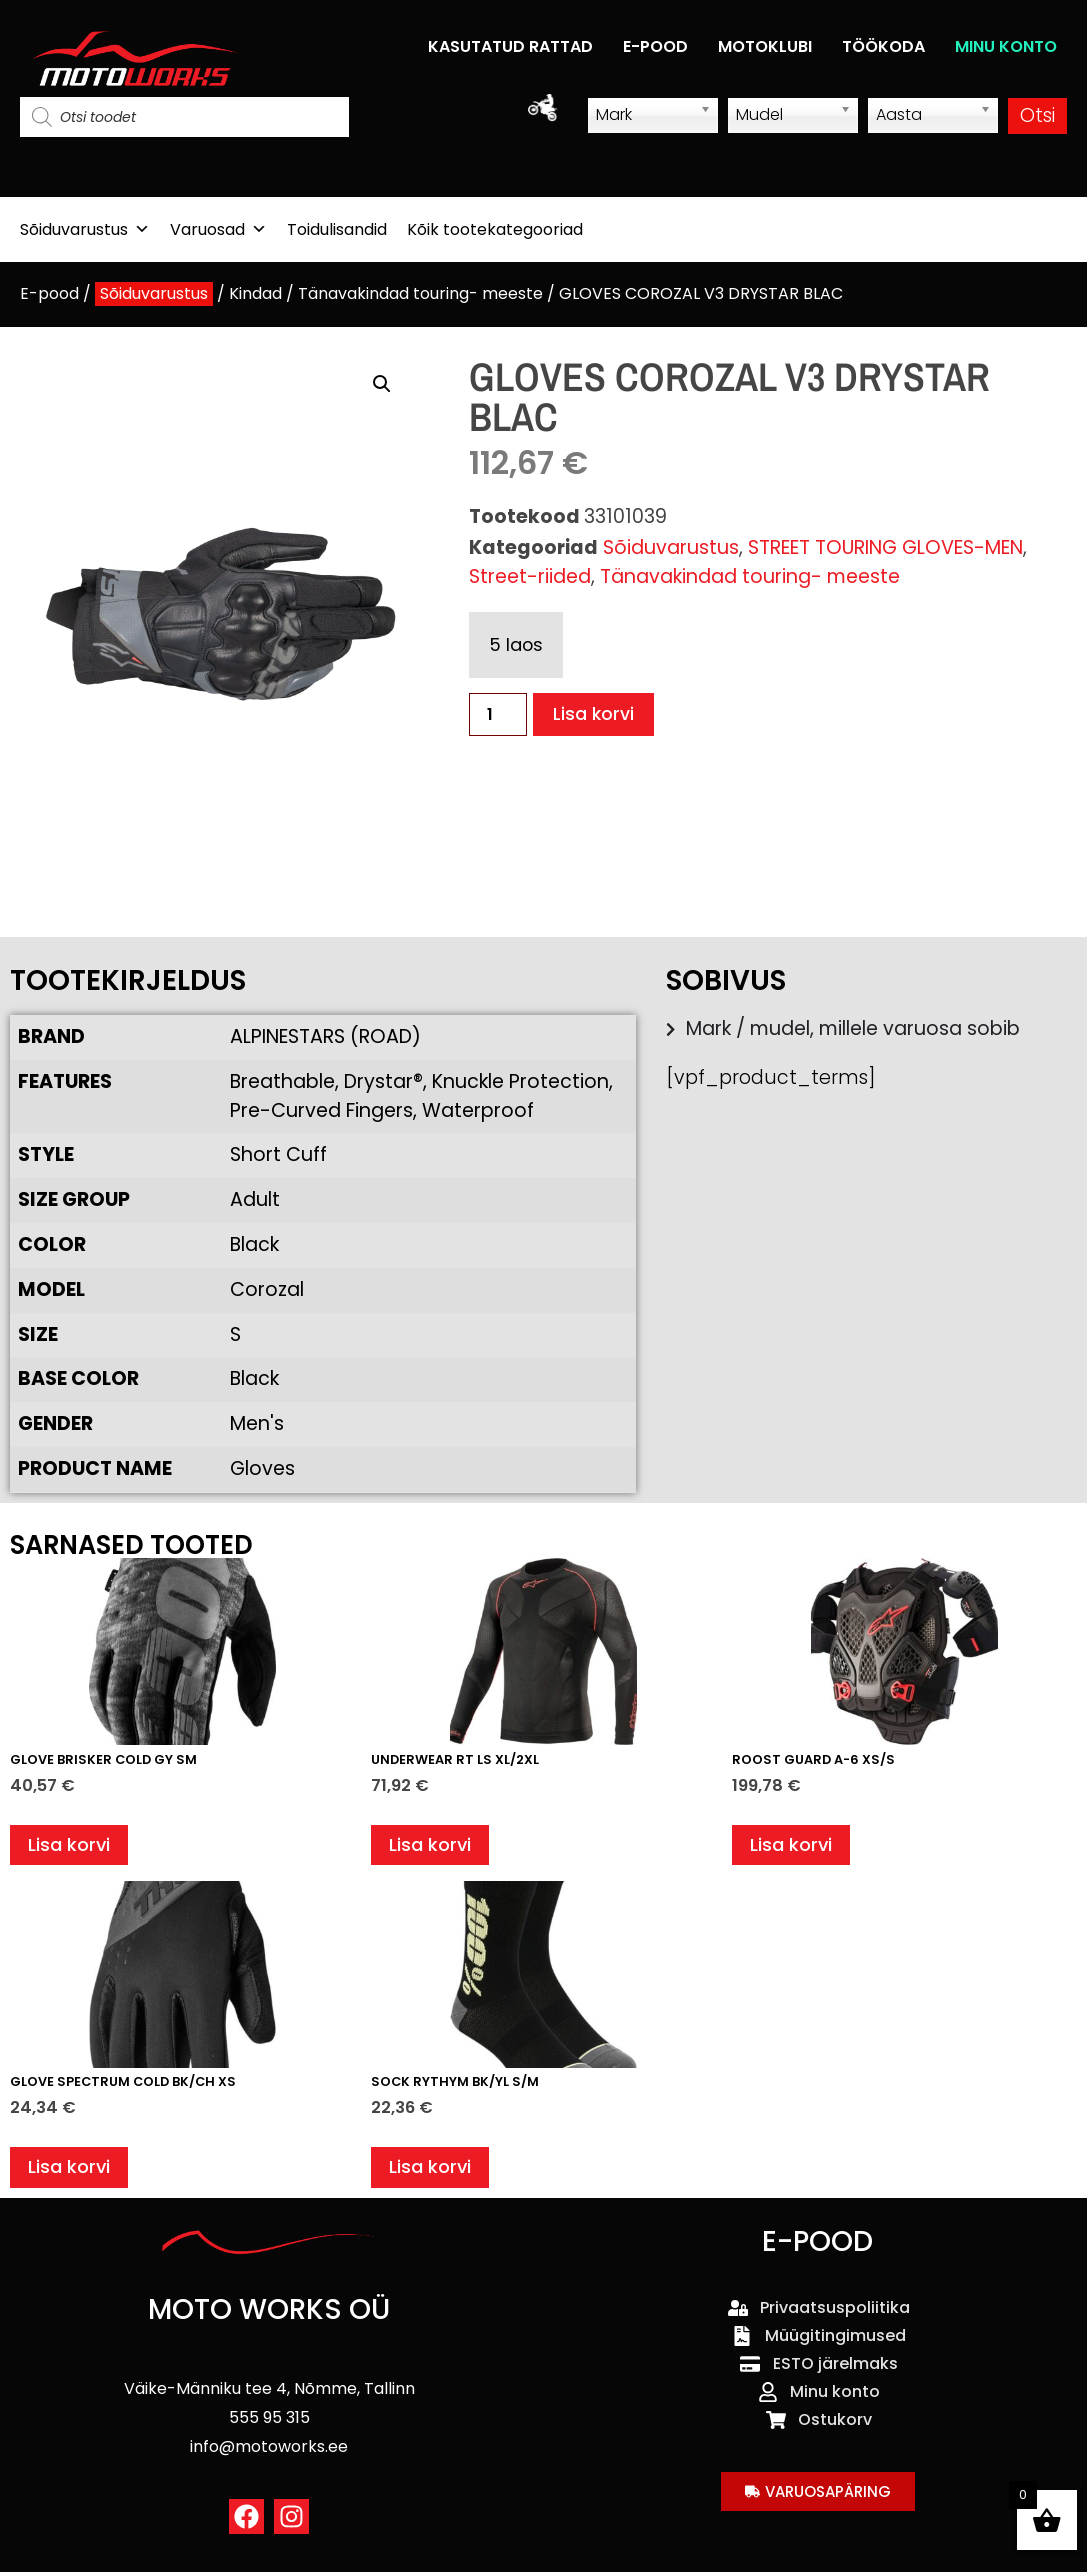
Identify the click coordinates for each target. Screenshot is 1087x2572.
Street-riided (530, 576)
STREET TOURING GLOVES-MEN (885, 547)
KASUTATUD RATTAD (510, 46)
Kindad (255, 293)
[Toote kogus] (498, 714)
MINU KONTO (1006, 46)
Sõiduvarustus (85, 229)
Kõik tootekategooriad (495, 229)
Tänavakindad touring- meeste (420, 293)
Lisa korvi (595, 714)
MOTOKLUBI (765, 46)
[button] (382, 384)
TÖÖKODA (883, 46)
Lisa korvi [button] (71, 1847)
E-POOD (655, 46)
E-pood (49, 293)
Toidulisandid (337, 229)
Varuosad (218, 229)
